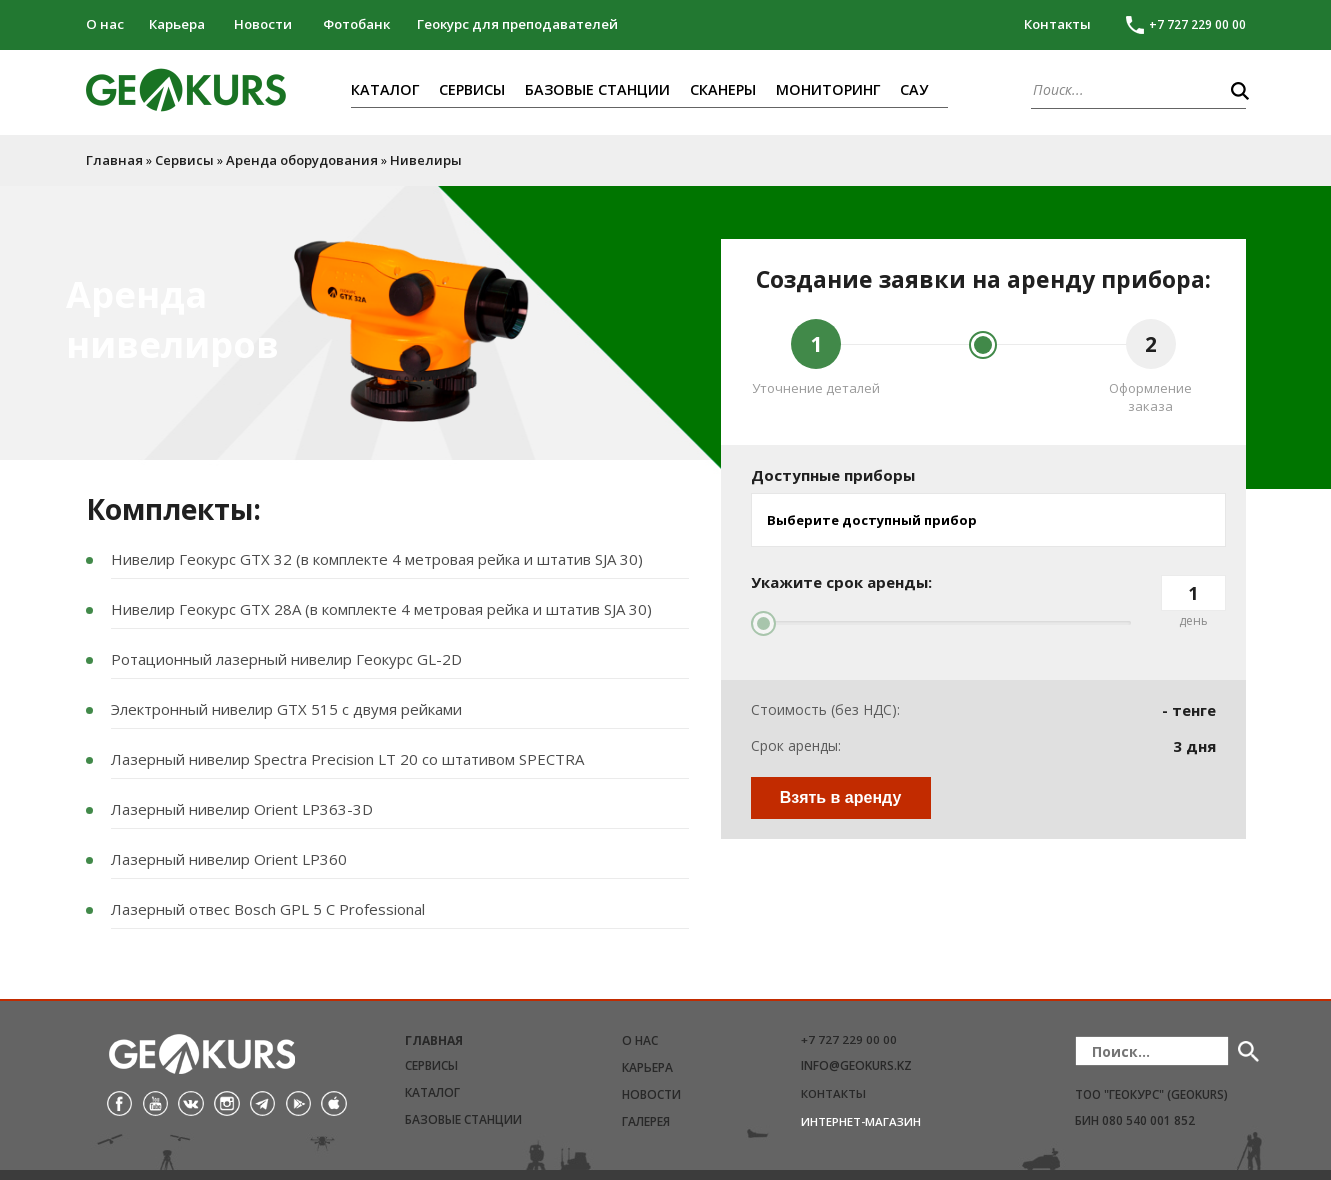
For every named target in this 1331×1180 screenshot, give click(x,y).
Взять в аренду (841, 797)
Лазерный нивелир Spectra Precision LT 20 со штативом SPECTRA (347, 759)
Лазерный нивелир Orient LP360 (229, 859)
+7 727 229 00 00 (849, 1039)
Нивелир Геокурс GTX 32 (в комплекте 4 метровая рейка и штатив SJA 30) (377, 559)
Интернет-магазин (861, 1121)
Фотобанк (356, 24)
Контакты (1057, 24)
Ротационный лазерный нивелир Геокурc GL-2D (286, 659)
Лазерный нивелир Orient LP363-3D (242, 809)
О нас (105, 24)
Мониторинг (828, 89)
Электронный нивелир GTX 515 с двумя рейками (286, 709)
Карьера (177, 24)
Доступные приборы (833, 475)
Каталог (385, 89)
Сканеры (723, 89)
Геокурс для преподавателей (517, 24)
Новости (263, 24)
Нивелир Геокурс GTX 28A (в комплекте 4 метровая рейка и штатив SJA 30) (381, 609)
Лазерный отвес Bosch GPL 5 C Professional (268, 909)
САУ (914, 89)
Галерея (646, 1121)
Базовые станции (597, 89)
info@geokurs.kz (856, 1065)
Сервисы (472, 89)
